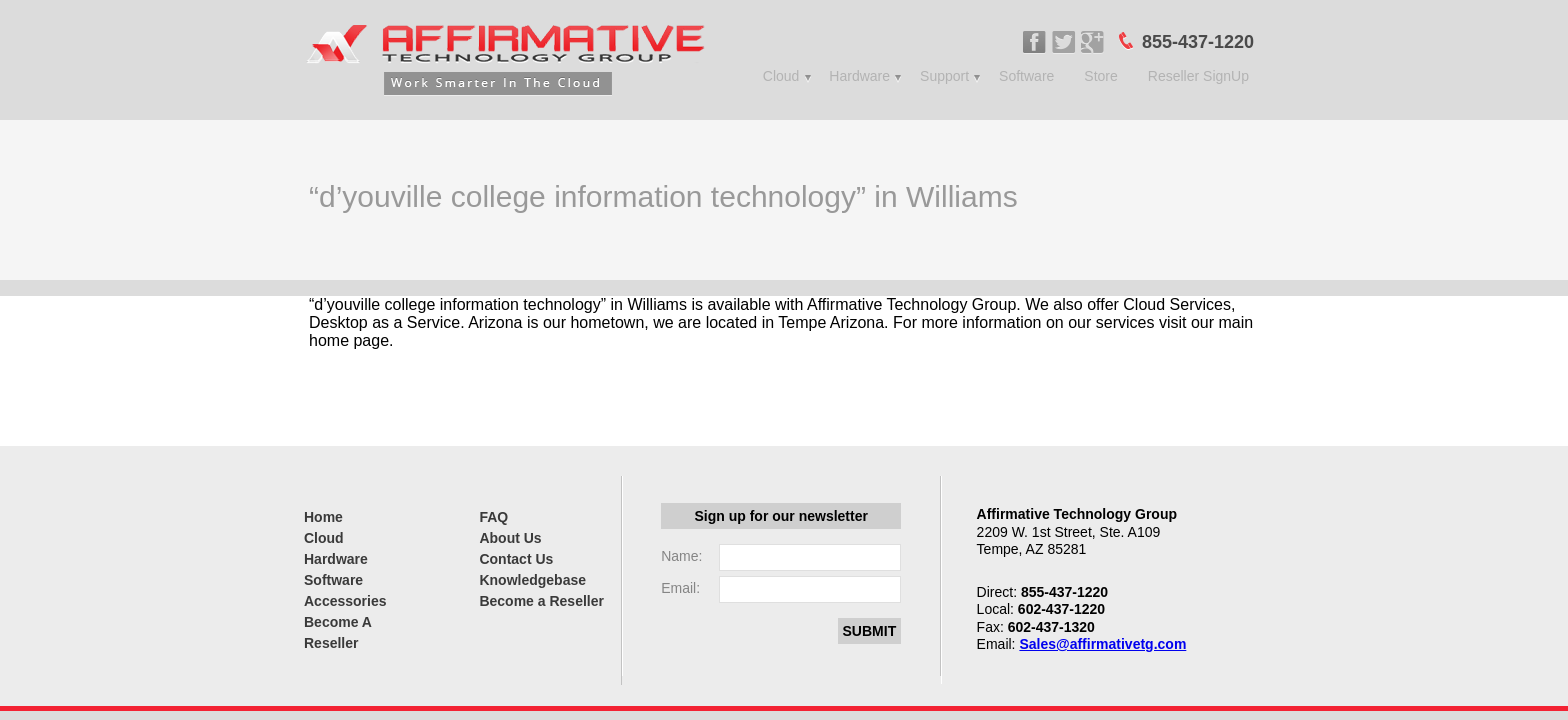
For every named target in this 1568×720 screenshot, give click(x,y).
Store (1100, 76)
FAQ (493, 517)
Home (323, 517)
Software (1026, 76)
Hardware (859, 76)
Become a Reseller (541, 601)
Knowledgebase (532, 580)
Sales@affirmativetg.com (1102, 644)
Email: (680, 588)
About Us (510, 538)
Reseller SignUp (1198, 76)
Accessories (345, 601)
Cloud (781, 76)
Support (944, 76)
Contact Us (516, 559)
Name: (681, 556)
